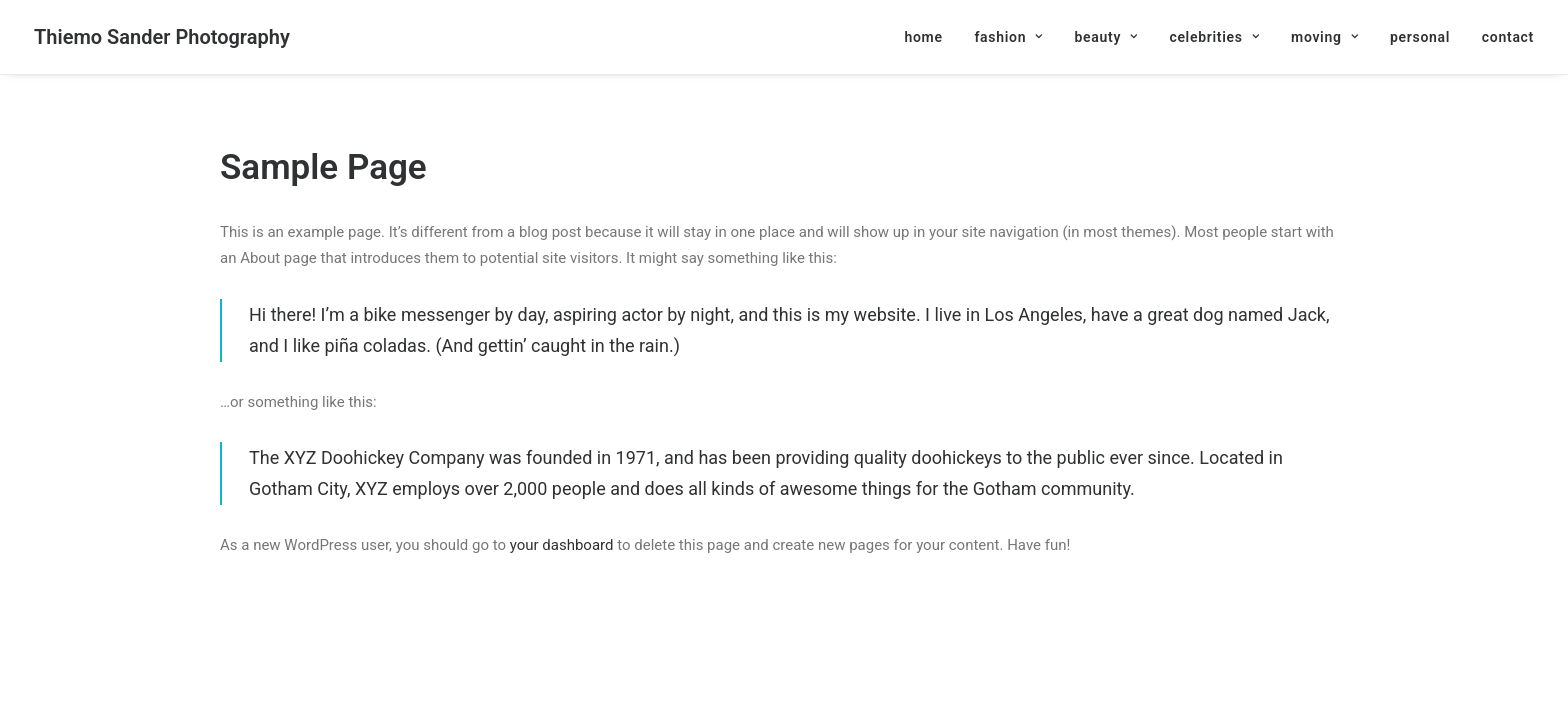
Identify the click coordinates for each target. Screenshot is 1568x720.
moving (1324, 37)
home (923, 37)
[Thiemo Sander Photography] (162, 37)
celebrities (1214, 37)
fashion (1008, 37)
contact (1508, 37)
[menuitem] (930, 37)
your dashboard (562, 545)
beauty (1105, 37)
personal (1420, 37)
